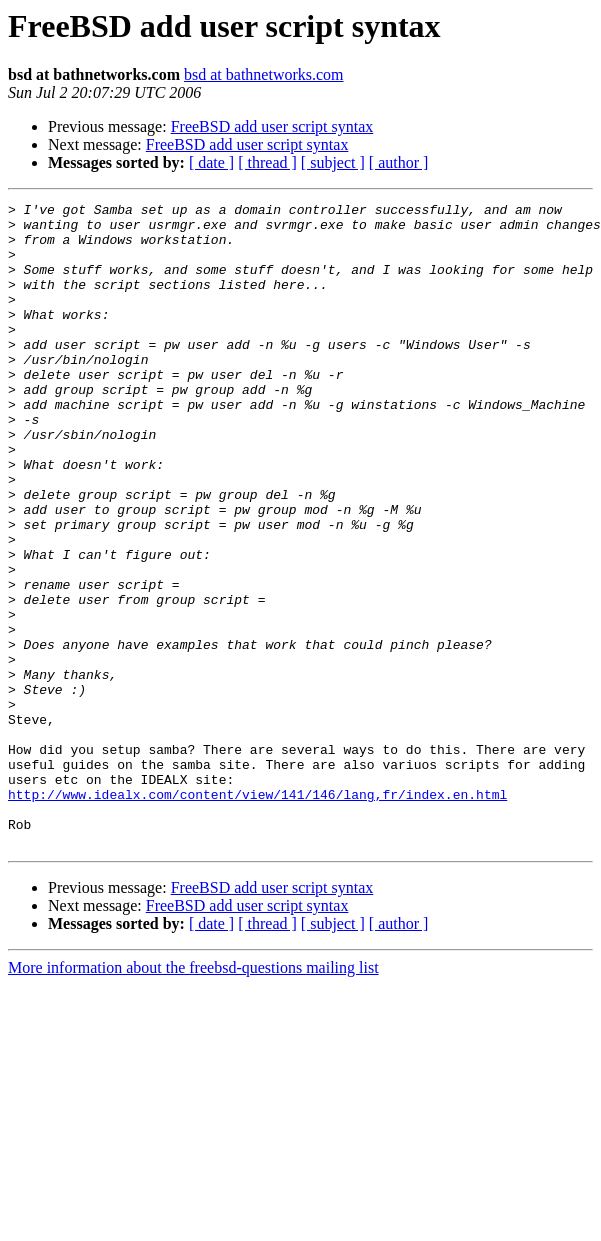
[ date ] (211, 162)
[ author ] (399, 162)
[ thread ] (267, 162)
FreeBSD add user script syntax (272, 126)
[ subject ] (333, 162)
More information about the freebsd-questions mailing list (193, 1096)
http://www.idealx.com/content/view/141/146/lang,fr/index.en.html (257, 914)
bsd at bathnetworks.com (264, 74)
